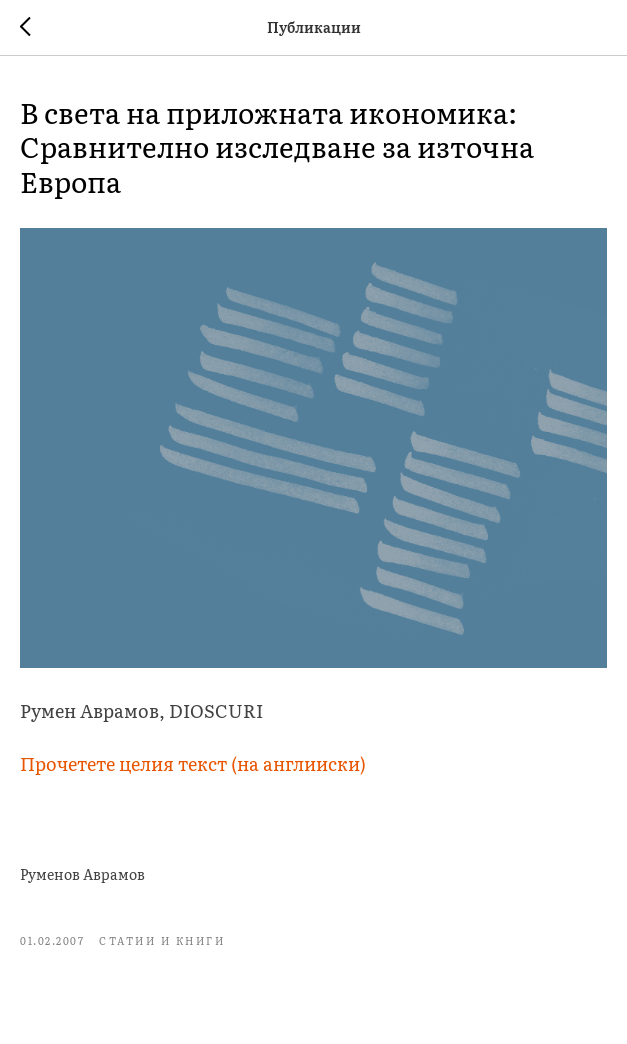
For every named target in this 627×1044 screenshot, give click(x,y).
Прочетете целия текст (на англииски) (193, 763)
